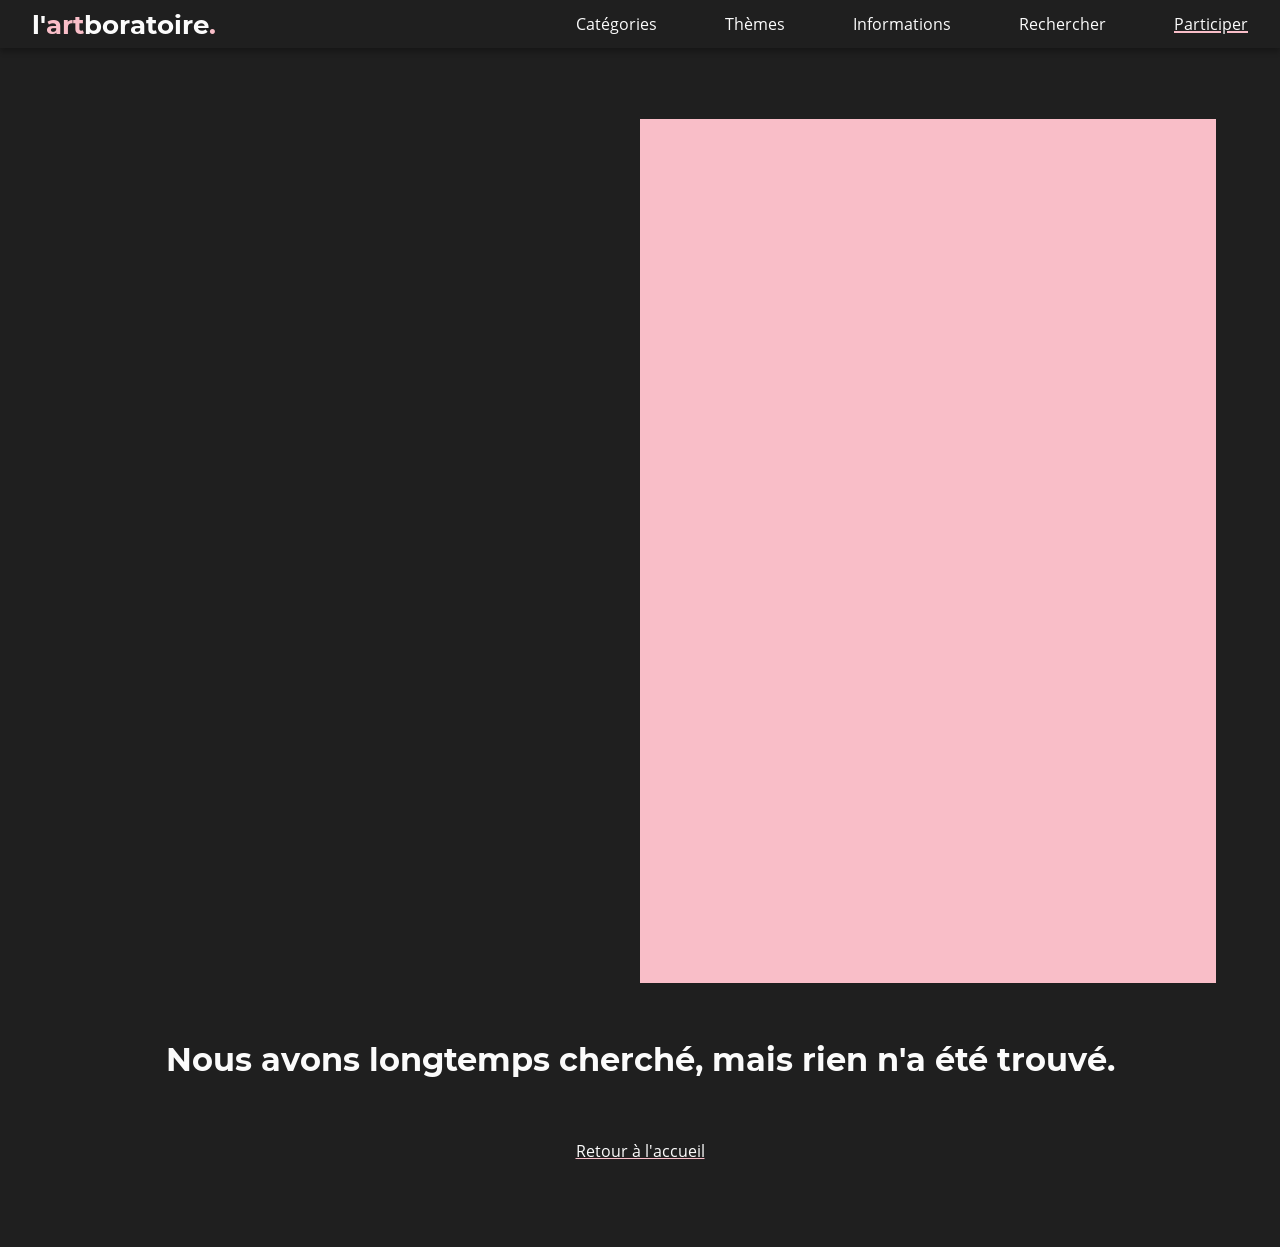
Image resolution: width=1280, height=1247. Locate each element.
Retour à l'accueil (640, 1151)
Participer (1211, 24)
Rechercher (1064, 24)
